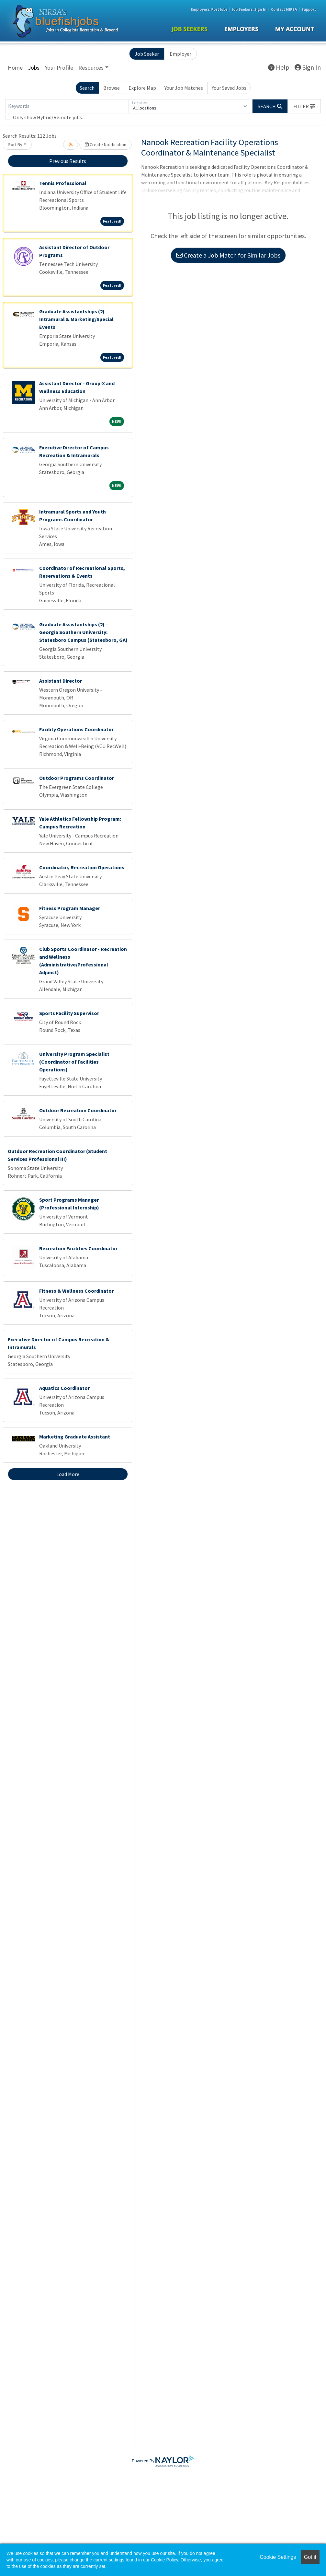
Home (15, 67)
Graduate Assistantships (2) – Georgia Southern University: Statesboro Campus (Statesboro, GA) (83, 632)
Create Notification (105, 144)
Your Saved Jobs (229, 88)
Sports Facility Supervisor (69, 1013)
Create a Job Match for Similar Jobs (228, 255)
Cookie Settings (278, 2557)
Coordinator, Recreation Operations (81, 867)
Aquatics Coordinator (64, 1388)
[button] (304, 106)
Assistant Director (60, 680)
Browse (111, 88)
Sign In (308, 67)
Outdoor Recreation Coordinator (78, 1110)
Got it (310, 2557)
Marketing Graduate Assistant (74, 1436)
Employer (180, 54)
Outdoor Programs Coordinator (76, 778)
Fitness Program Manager (69, 908)
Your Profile (59, 67)
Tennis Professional (62, 183)
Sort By (15, 144)
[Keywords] (67, 106)
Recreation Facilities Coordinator (78, 1248)
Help (278, 67)
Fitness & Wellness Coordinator (76, 1291)
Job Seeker (147, 54)
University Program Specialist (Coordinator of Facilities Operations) (74, 1062)
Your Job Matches (183, 88)
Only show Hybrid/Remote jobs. (48, 117)
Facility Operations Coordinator (76, 729)
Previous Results (67, 161)
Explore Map (142, 88)
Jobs (33, 67)
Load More (67, 1474)
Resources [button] (91, 67)
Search (87, 88)
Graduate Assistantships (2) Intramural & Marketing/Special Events (76, 319)
